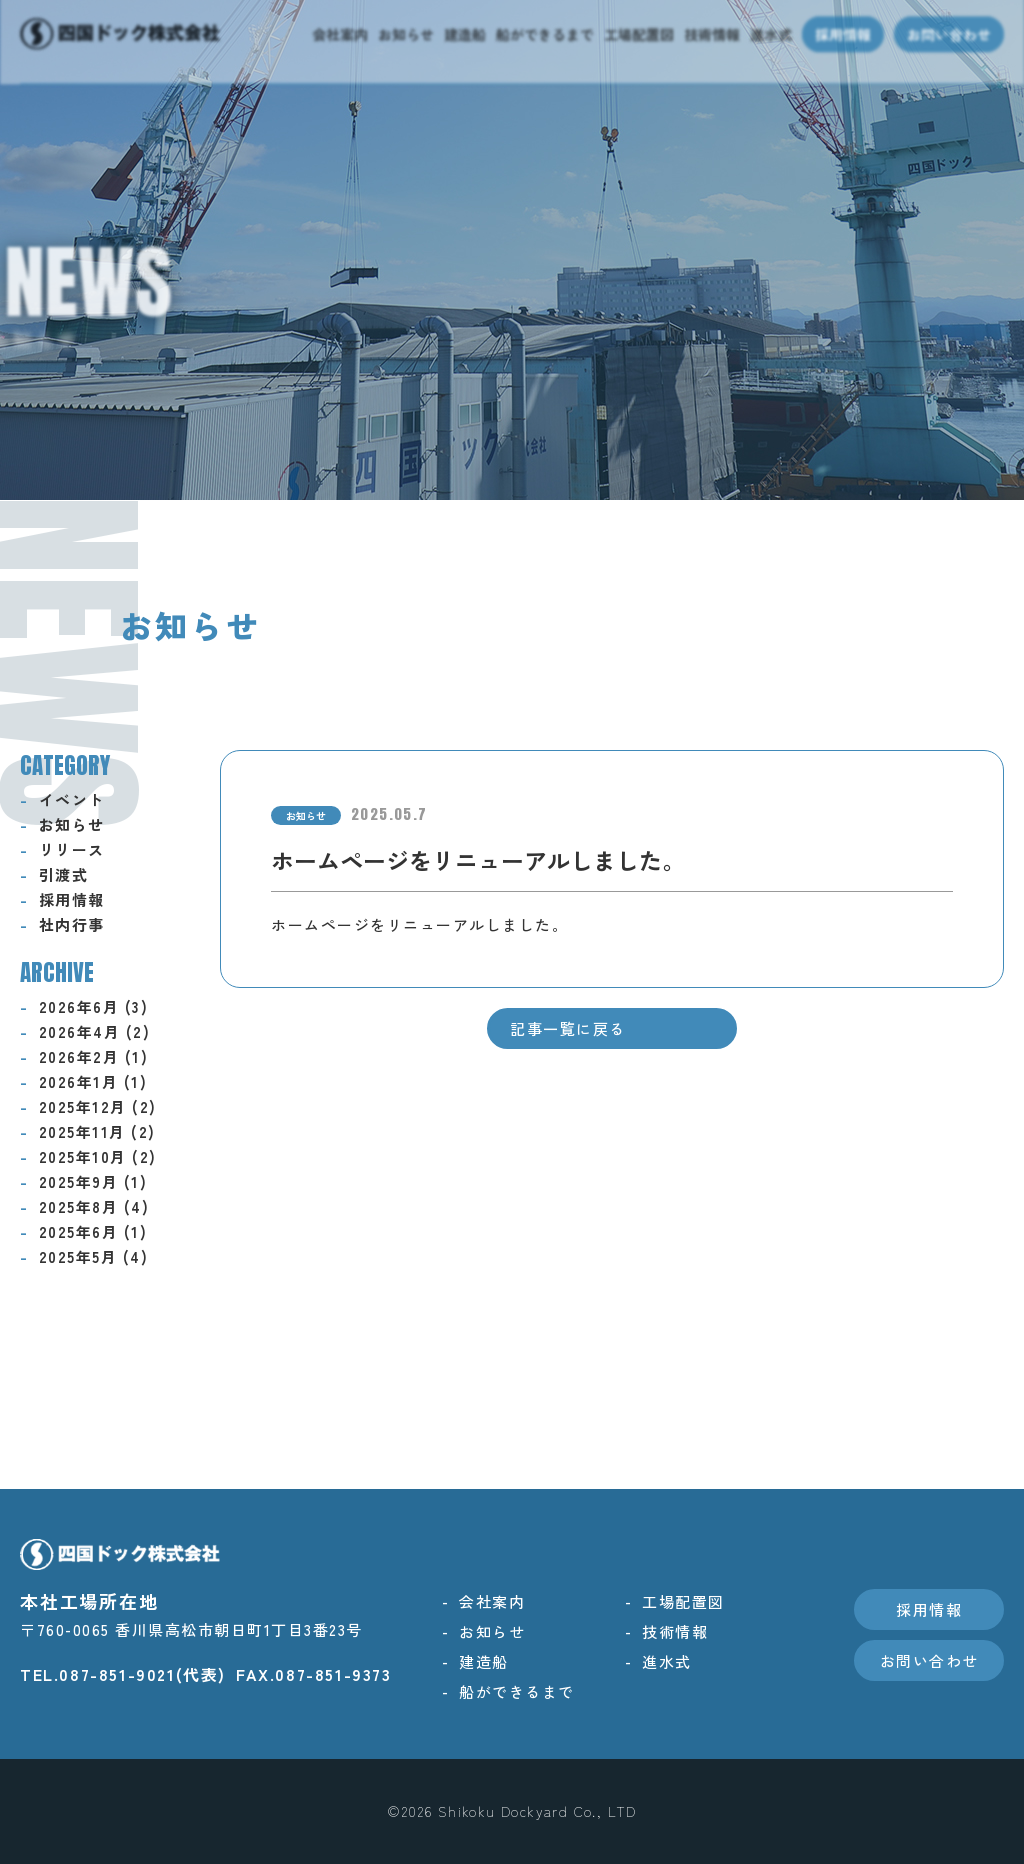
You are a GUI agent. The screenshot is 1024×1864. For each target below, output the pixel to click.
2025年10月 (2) (98, 1156)
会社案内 (492, 1601)
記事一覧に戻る (568, 1028)
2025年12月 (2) (98, 1106)
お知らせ (72, 824)
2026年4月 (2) (95, 1031)
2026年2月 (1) (94, 1056)
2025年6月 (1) (93, 1231)
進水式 (667, 1661)
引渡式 (64, 874)
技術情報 (675, 1631)
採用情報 (72, 899)
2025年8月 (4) (94, 1206)
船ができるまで (517, 1691)
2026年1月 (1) (93, 1081)
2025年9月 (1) (93, 1181)
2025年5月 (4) (94, 1256)
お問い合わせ (929, 1660)
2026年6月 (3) (94, 1006)
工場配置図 (683, 1601)
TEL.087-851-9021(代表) (123, 1674)
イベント (72, 799)
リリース (72, 849)
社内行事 (72, 924)
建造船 (484, 1661)
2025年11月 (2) (97, 1131)
